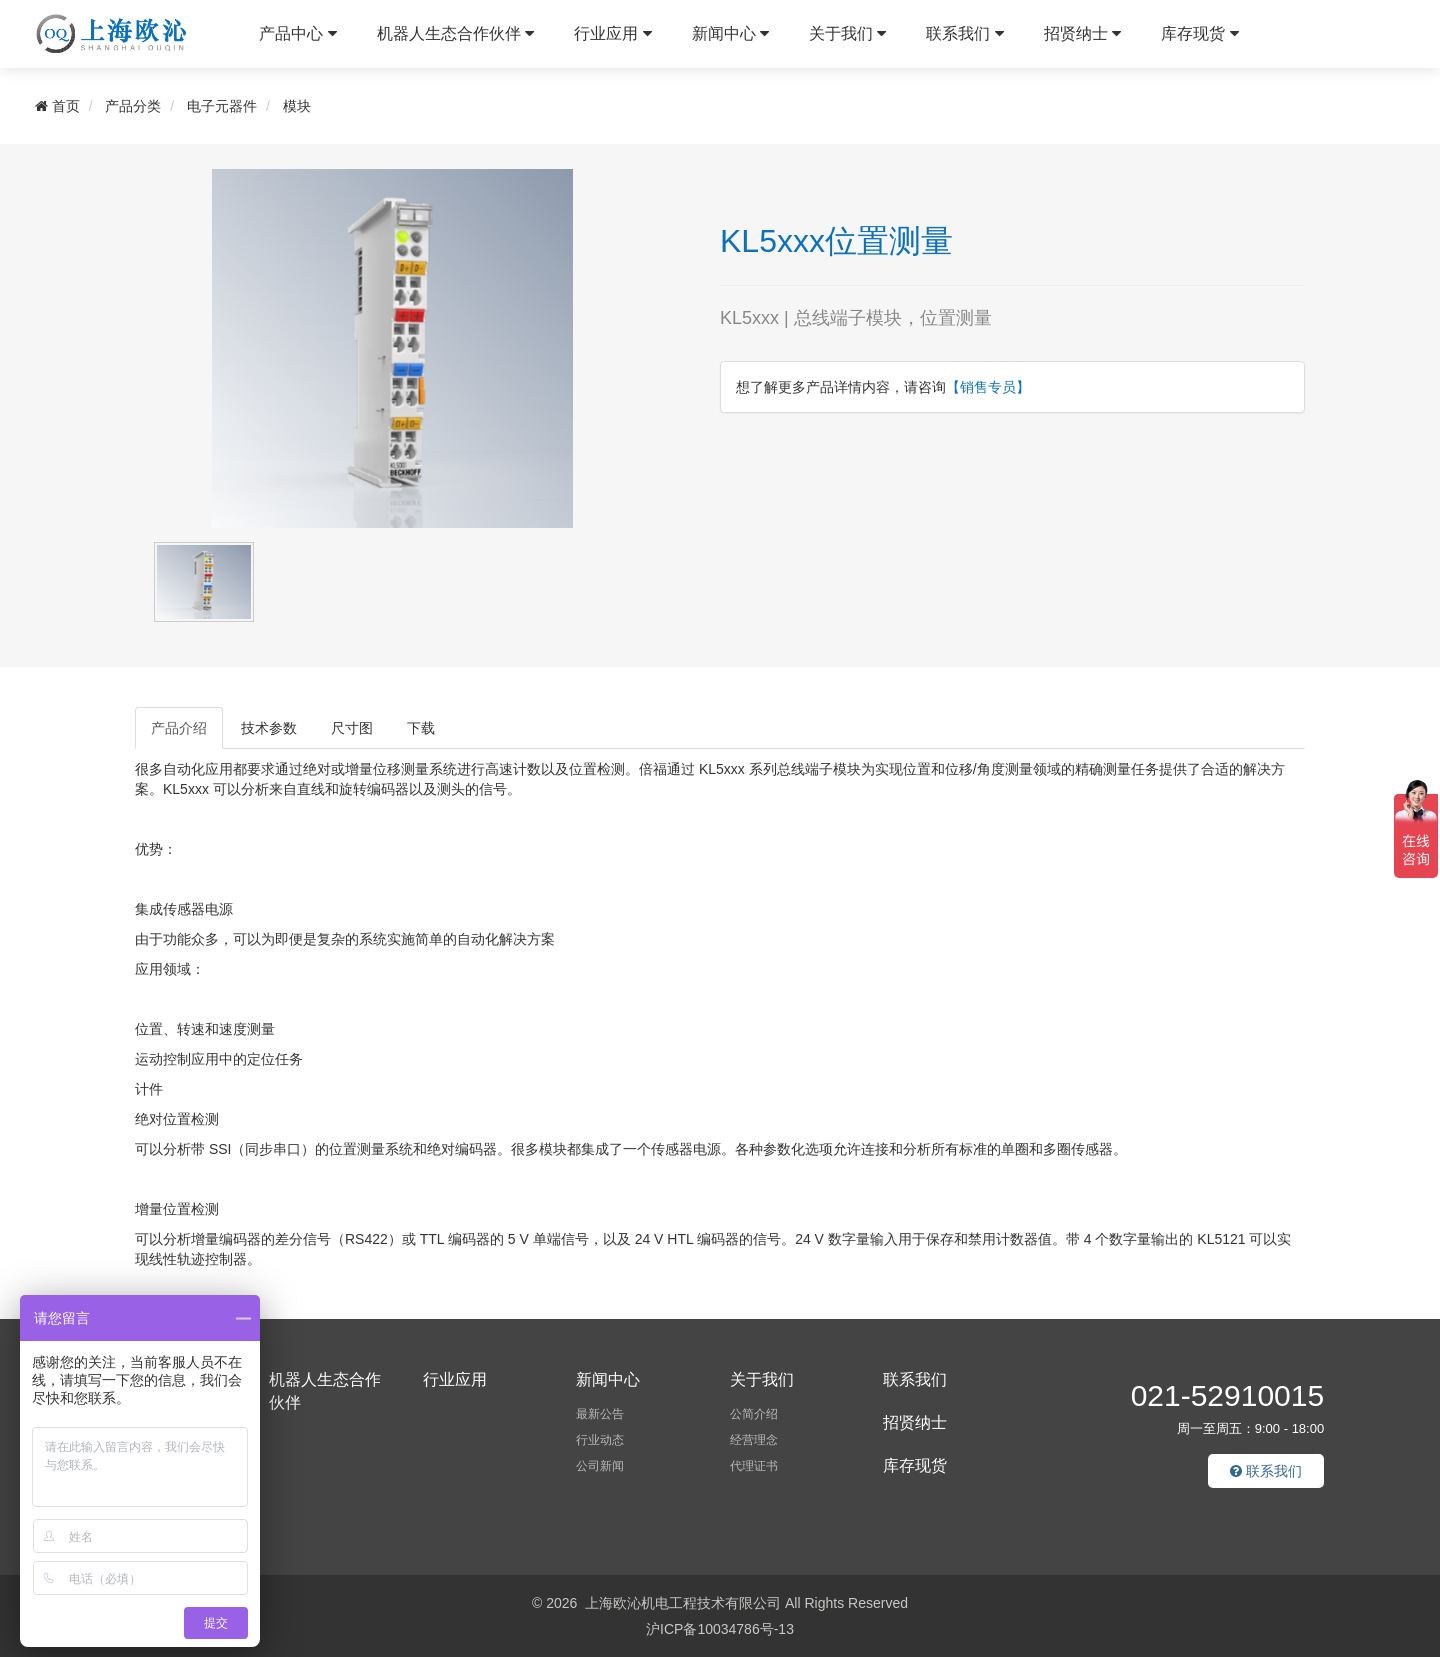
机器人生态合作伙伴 (455, 33)
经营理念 (754, 1440)
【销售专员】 (988, 387)
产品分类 (133, 106)
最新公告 (600, 1414)
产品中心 (297, 33)
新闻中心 (730, 33)
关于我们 (847, 33)
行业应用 (612, 33)
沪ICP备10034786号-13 (720, 1629)
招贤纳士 (1082, 33)
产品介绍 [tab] (179, 728)
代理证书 (754, 1466)
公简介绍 (754, 1414)
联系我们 (964, 33)
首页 (57, 106)
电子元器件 (222, 106)
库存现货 (1199, 33)
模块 (297, 106)
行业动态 (600, 1440)
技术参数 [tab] (269, 728)
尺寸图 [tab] (352, 728)
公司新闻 (600, 1466)
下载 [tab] (421, 728)
